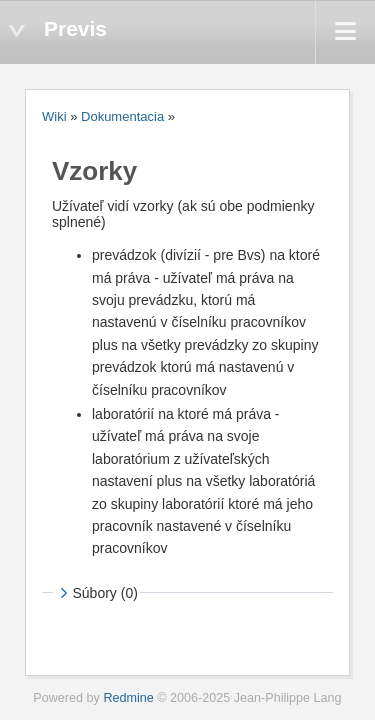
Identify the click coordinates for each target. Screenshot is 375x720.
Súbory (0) (96, 593)
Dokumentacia (122, 116)
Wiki (54, 116)
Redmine (128, 698)
